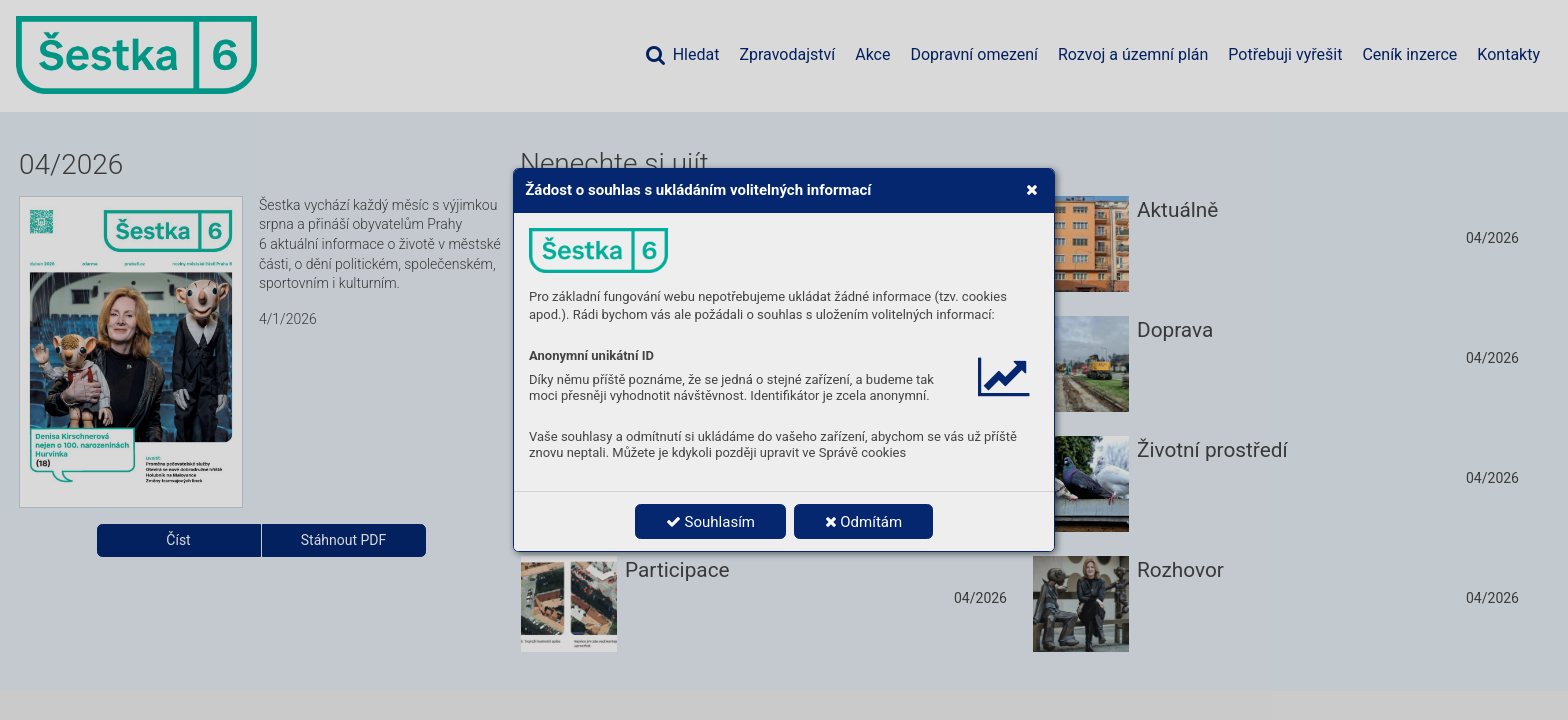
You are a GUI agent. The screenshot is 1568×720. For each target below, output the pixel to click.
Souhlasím (710, 522)
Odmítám (864, 522)
